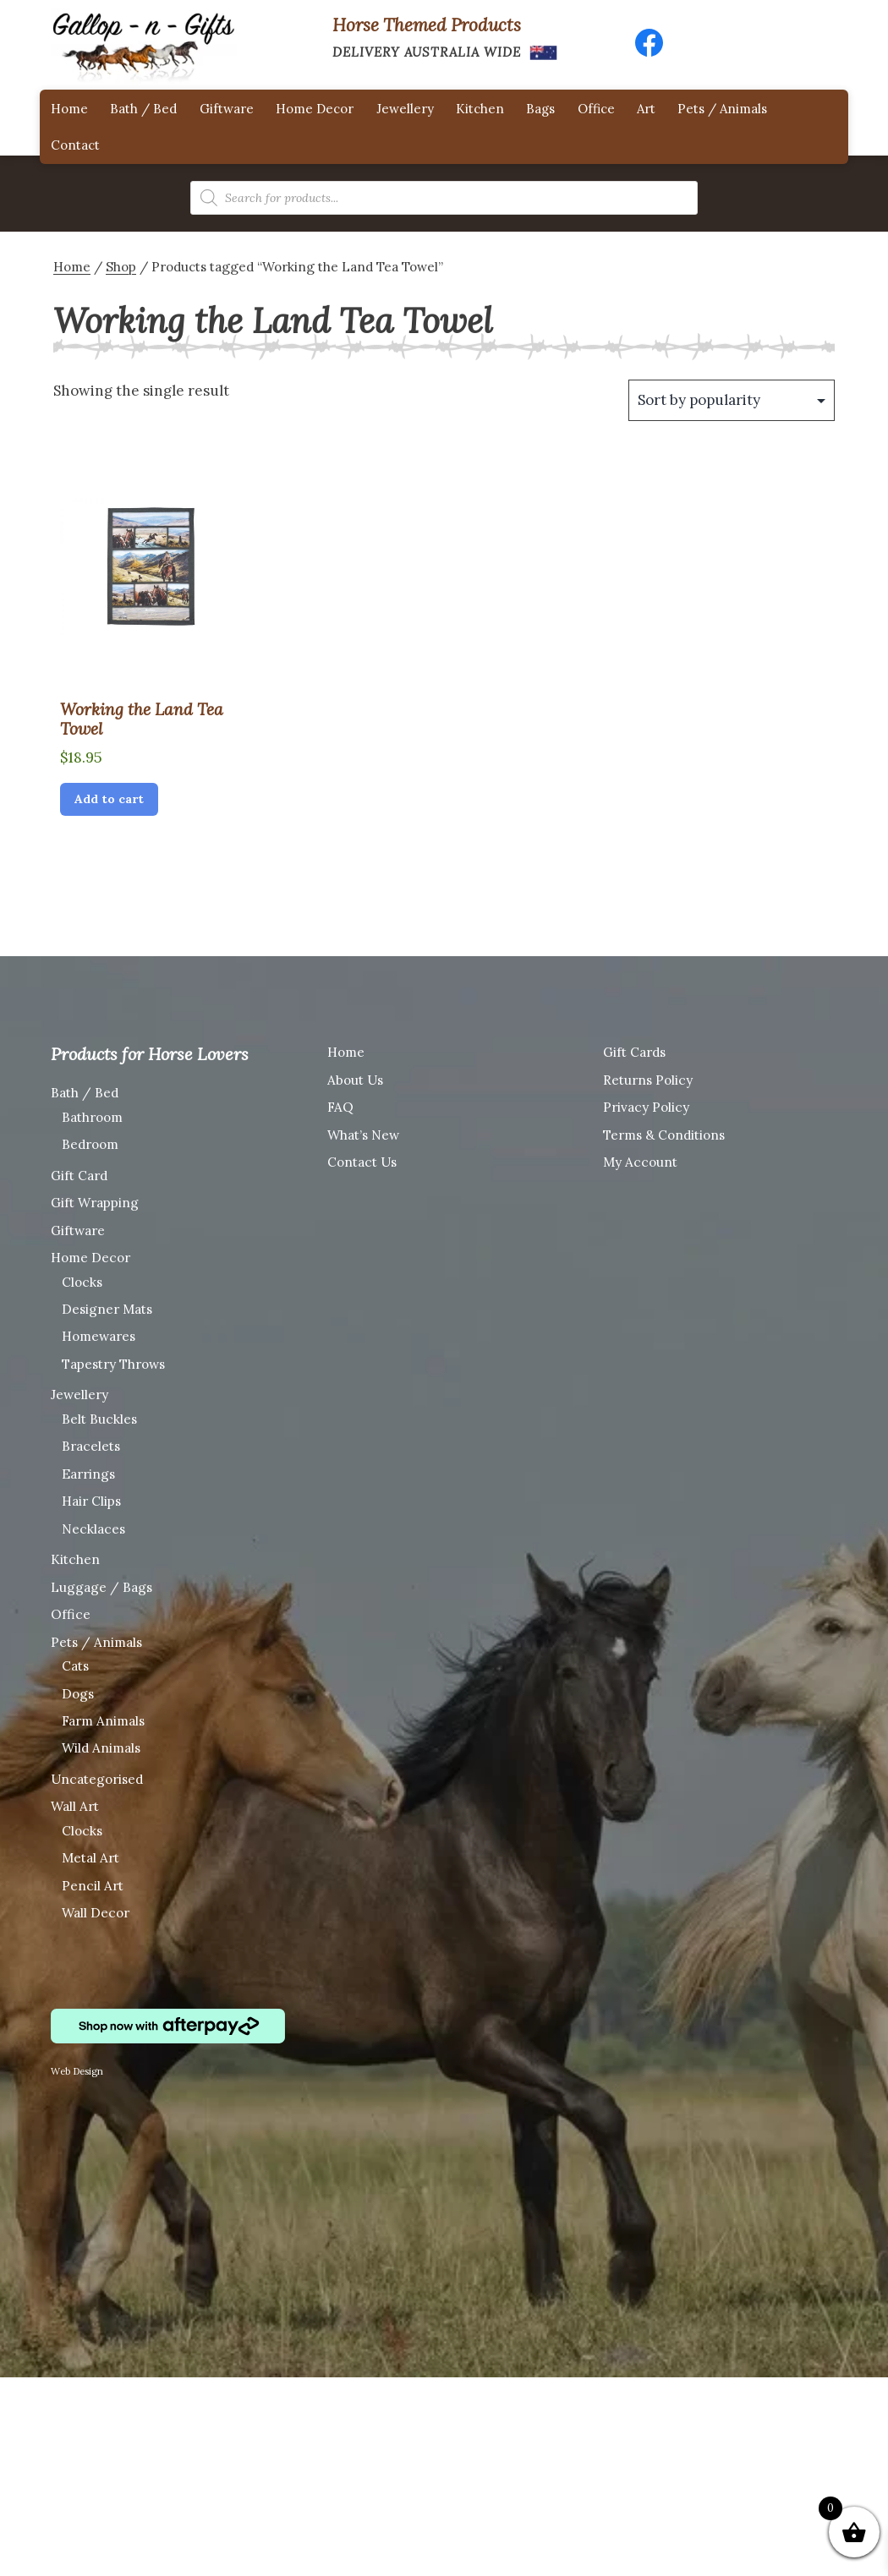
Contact (75, 145)
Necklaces (93, 1529)
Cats (75, 1666)
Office (596, 109)
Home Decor (315, 109)
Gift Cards (634, 1052)
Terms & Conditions (664, 1135)
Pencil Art (92, 1886)
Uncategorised (97, 1779)
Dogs (78, 1694)
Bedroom (90, 1144)
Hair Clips (91, 1501)
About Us (355, 1080)
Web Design (77, 2071)
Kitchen (480, 109)
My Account (640, 1162)
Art (646, 109)
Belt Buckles (99, 1419)
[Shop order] (731, 400)
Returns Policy (648, 1080)
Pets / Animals (722, 109)
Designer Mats (107, 1309)
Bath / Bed (143, 109)
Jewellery (405, 109)
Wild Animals (101, 1748)
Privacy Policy (646, 1107)
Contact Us (362, 1162)
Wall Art (75, 1806)
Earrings (88, 1474)
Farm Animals (103, 1721)
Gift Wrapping (95, 1203)
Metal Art (90, 1858)
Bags (540, 109)
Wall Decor (95, 1913)
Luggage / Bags (101, 1587)
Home (69, 109)
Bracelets (91, 1446)
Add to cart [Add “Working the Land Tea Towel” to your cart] (109, 799)
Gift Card (79, 1176)
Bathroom (92, 1117)
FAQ (340, 1107)
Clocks (82, 1282)
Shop (121, 267)
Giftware (227, 109)
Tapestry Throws (113, 1364)
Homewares (98, 1336)
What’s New (363, 1135)
